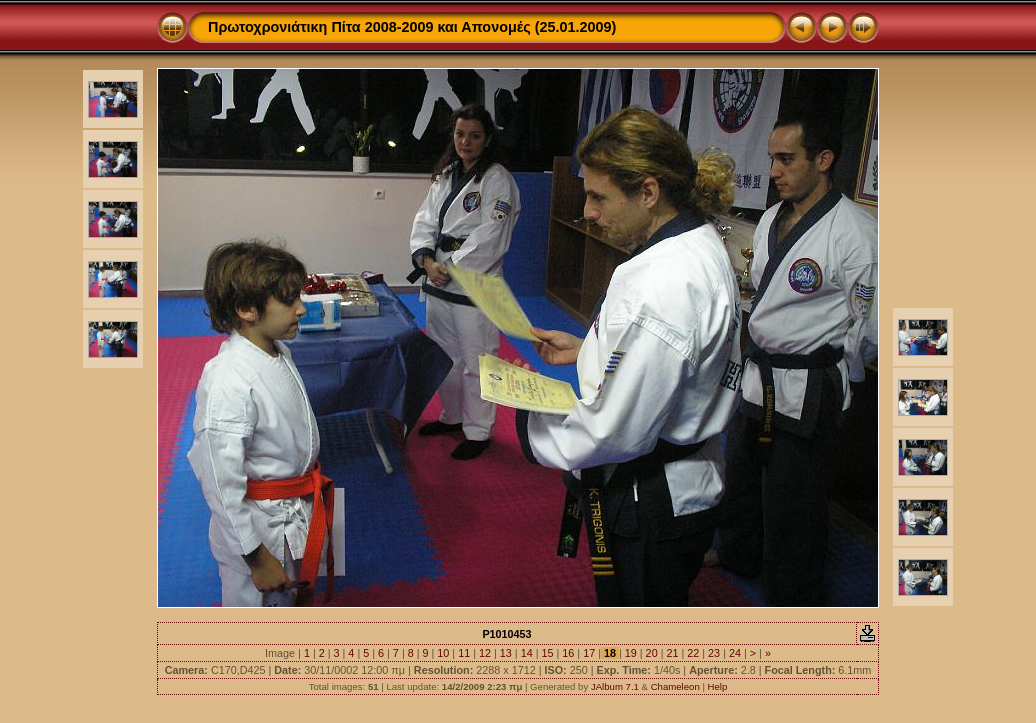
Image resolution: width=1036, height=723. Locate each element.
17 (589, 653)
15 (547, 653)
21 (672, 653)
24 (735, 653)
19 (631, 653)
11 (464, 653)
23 (714, 653)
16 (568, 653)
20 (652, 653)
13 (506, 653)
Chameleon (675, 686)
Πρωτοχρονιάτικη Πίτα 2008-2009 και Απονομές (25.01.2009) (412, 27)
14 (527, 653)
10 (443, 653)
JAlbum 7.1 (615, 686)
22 (693, 653)
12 (485, 653)
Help (718, 686)
